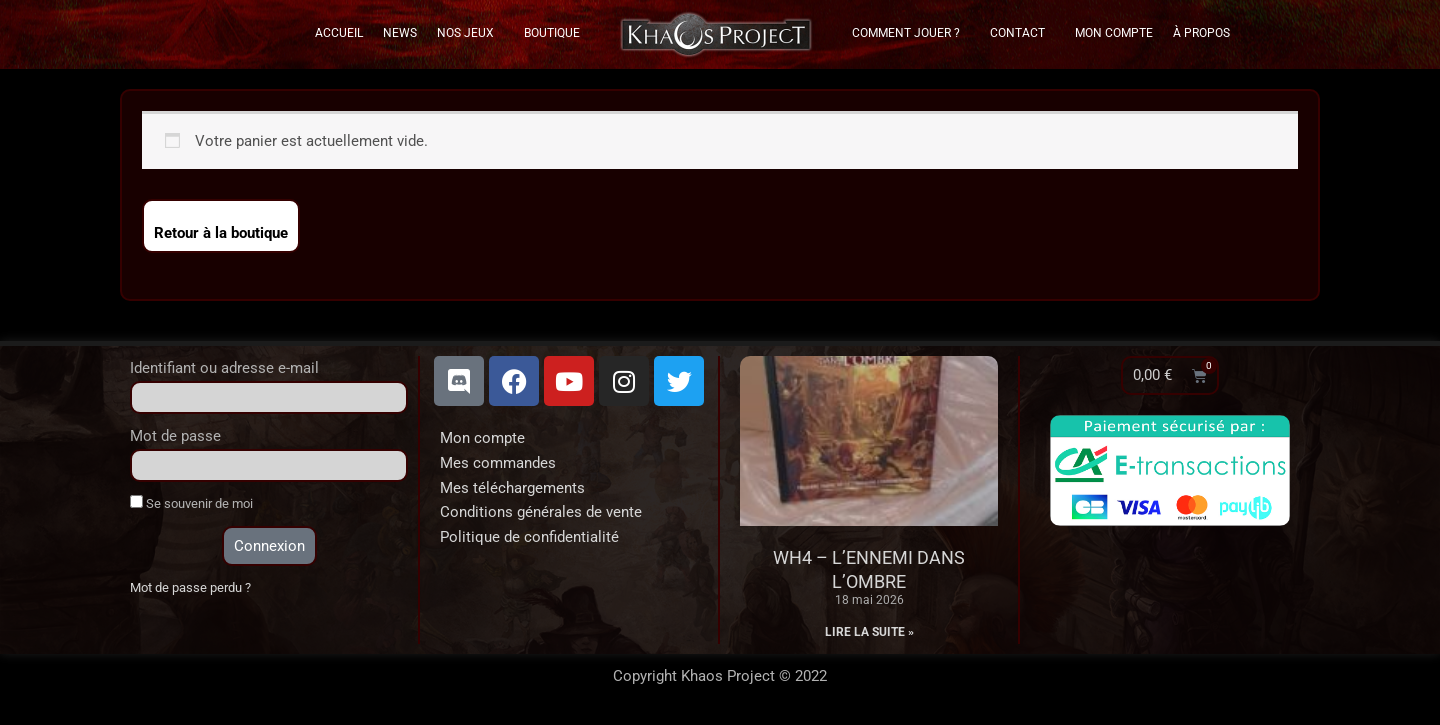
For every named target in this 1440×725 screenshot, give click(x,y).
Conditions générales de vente (541, 512)
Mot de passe (175, 436)
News (400, 33)
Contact (1022, 33)
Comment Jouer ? (911, 33)
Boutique (552, 33)
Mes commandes (498, 463)
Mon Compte (1114, 33)
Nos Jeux (470, 33)
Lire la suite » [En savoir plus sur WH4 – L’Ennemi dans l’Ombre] (869, 632)
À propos (1201, 33)
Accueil (339, 33)
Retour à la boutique (221, 233)
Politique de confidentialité (529, 537)
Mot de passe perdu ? (190, 587)
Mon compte (482, 438)
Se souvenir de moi (191, 503)
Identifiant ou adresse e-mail (224, 368)
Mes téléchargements (512, 488)
